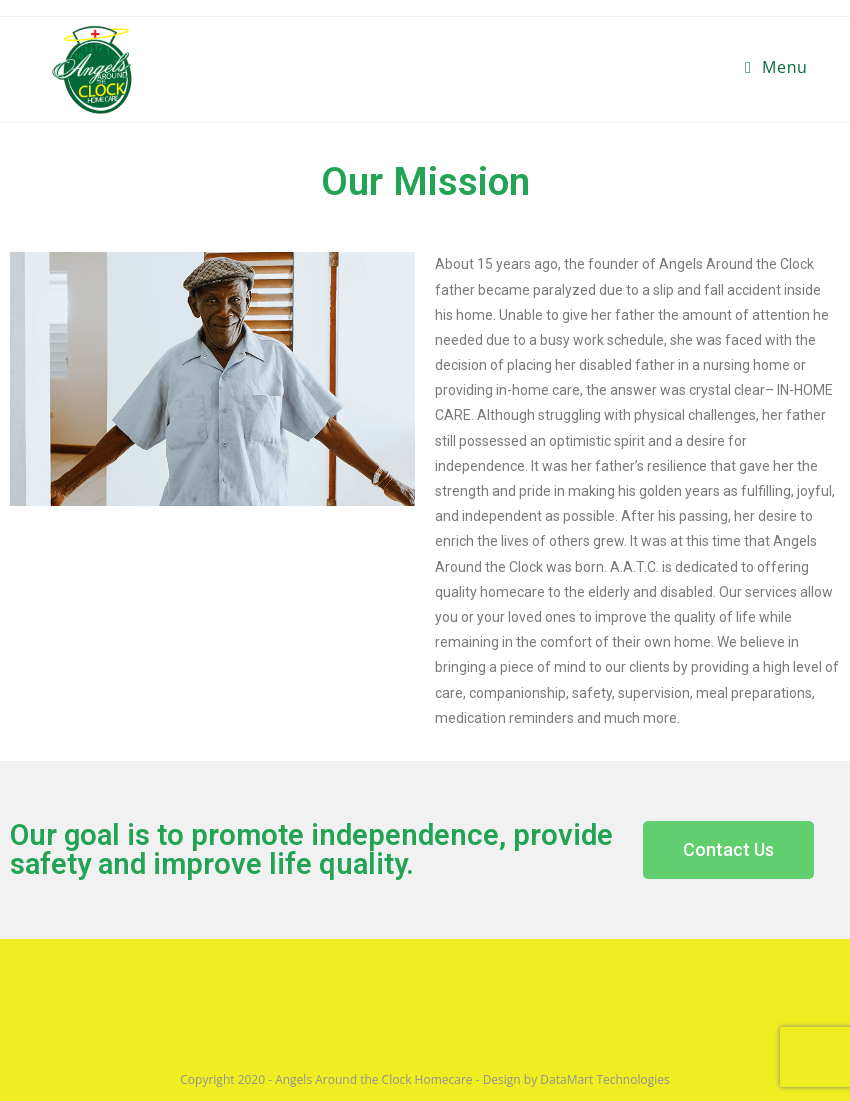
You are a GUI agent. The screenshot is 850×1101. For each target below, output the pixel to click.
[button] (728, 850)
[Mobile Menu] (776, 67)
